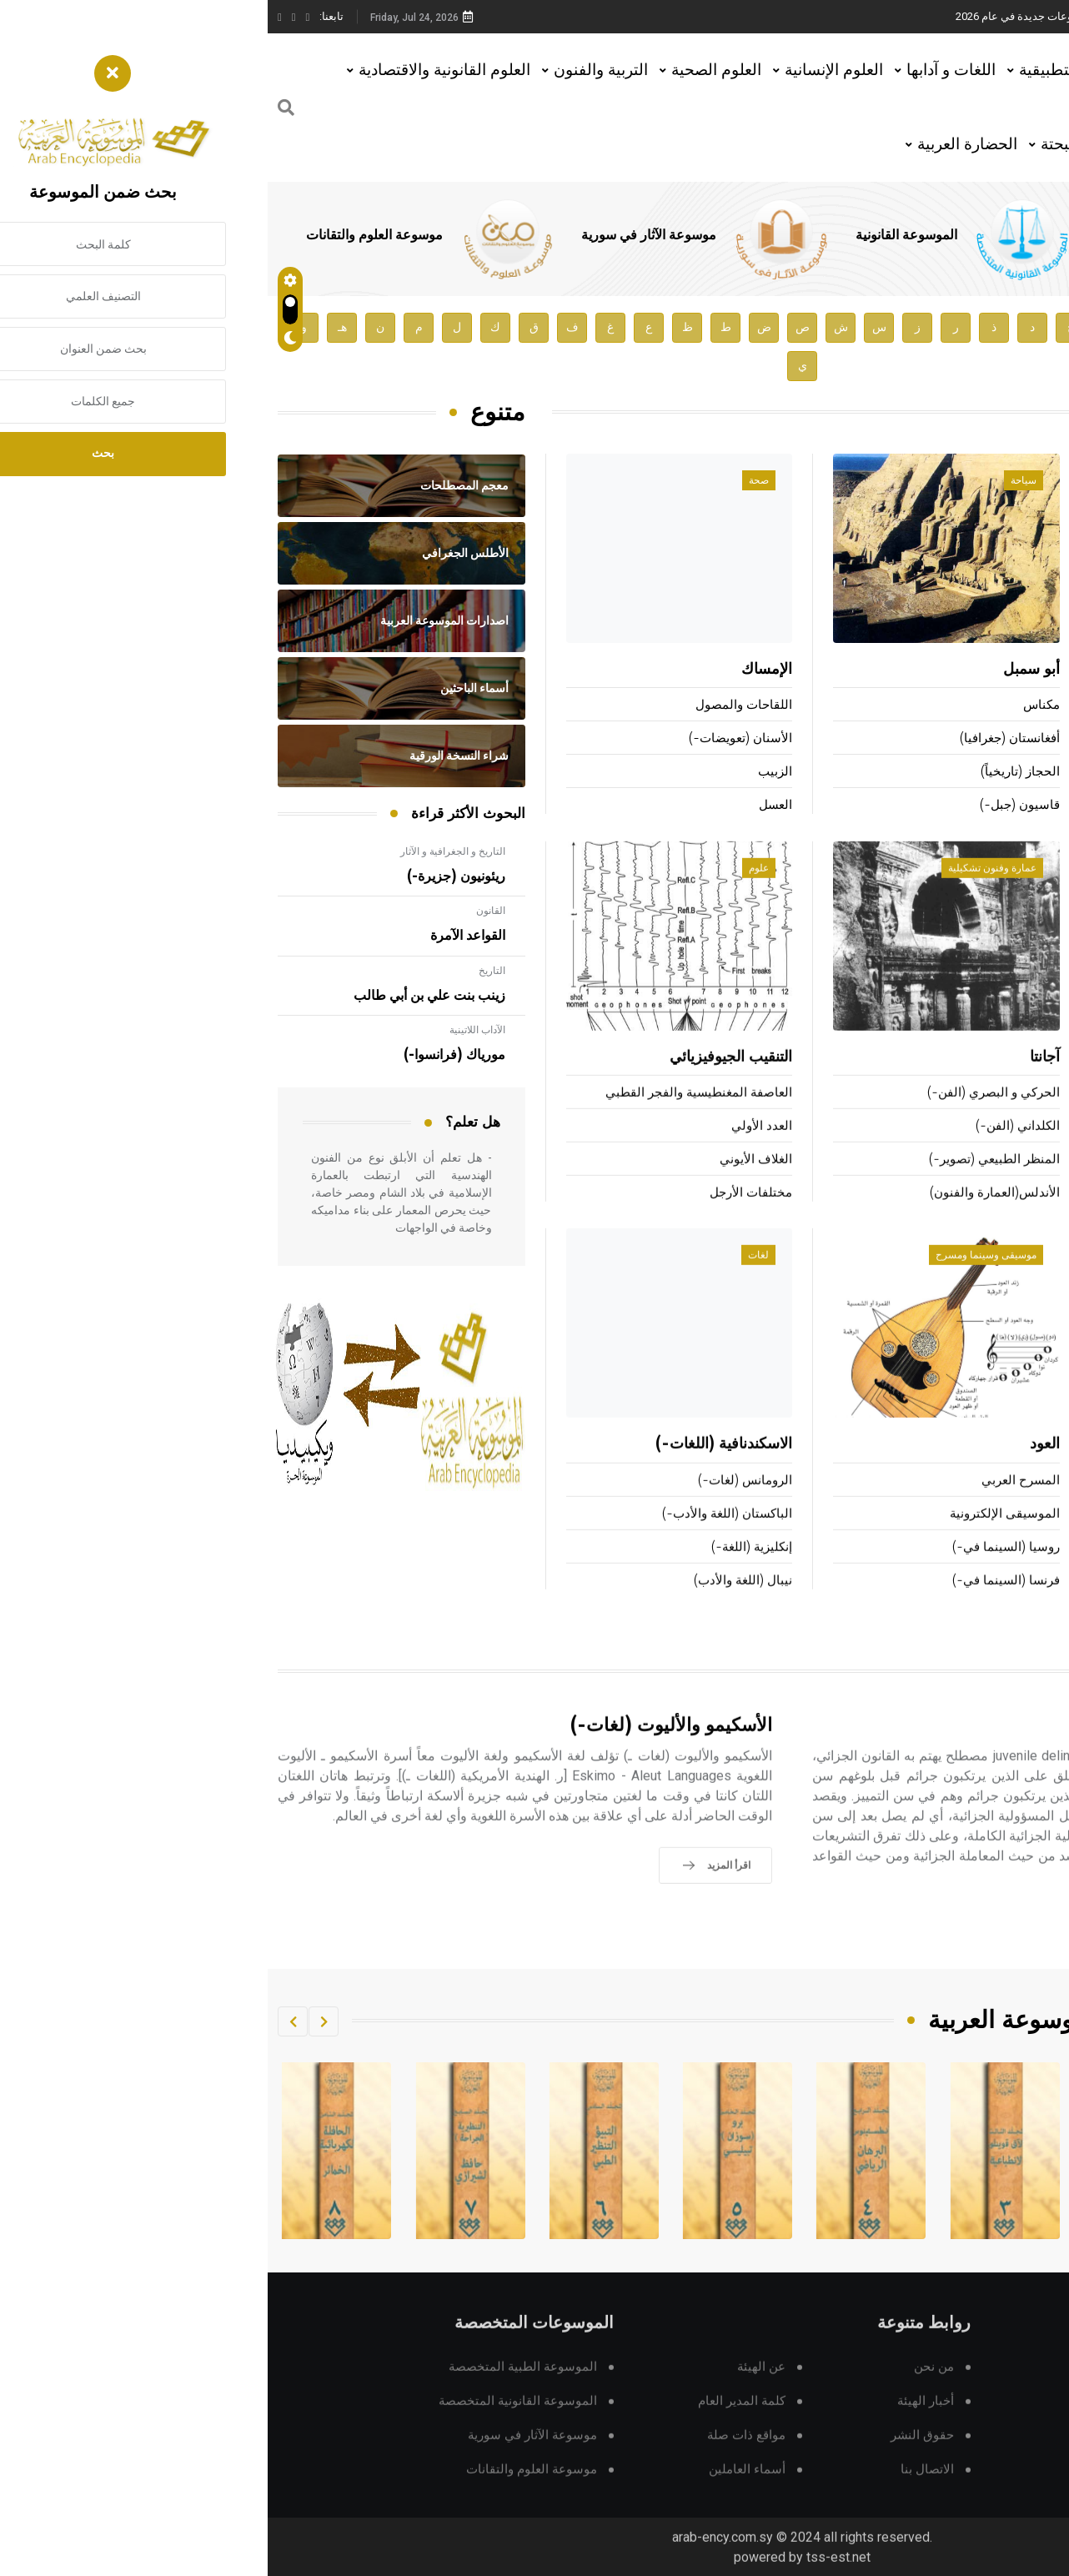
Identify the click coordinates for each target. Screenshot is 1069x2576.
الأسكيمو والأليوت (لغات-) (403, 1750)
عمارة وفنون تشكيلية (724, 892)
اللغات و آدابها (683, 69)
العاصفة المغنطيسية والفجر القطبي (431, 1117)
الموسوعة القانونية (639, 235)
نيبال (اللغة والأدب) (475, 1604)
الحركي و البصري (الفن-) (726, 1117)
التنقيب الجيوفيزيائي (463, 1081)
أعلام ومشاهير (1006, 481)
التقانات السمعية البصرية (983, 1468)
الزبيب (507, 773)
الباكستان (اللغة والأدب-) (459, 1537)
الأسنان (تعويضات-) (472, 739)
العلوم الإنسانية (566, 69)
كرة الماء (1035, 1117)
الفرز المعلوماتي (1015, 1604)
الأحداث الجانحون (972, 1750)
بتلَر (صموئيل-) (1012, 670)
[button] (56, 2021)
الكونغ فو (1035, 1217)
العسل (507, 806)
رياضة (1023, 892)
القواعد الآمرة (200, 935)
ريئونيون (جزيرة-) (188, 876)
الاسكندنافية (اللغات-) (456, 1468)
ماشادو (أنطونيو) (1015, 739)
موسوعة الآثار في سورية (381, 235)
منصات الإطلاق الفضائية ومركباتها (971, 1504)
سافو (1045, 773)
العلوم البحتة (814, 143)
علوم (491, 892)
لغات (490, 1279)
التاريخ (224, 971)
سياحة (756, 481)
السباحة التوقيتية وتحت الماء (984, 1184)
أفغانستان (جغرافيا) (742, 739)
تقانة (1026, 1279)
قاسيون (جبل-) (752, 806)
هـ (74, 327)
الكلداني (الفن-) (750, 1150)
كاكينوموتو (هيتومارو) (1004, 806)
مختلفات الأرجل (483, 1217)
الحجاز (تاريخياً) (752, 773)
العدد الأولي (494, 1150)
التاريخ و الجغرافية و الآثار (185, 851)
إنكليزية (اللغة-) (484, 1571)
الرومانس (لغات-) (477, 1504)
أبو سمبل (763, 670)
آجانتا (777, 1081)
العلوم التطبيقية (803, 69)
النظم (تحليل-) (1020, 1571)
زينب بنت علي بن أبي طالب (162, 995)
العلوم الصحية (449, 69)
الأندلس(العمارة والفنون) (727, 1217)
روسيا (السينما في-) (738, 1571)
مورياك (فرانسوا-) (187, 1054)
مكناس (773, 706)
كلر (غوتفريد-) (1021, 706)
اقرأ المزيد (983, 1949)
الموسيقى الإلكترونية (737, 1537)
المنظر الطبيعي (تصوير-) (726, 1184)
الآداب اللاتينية (210, 1030)
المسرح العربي (753, 1504)
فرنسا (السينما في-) (738, 1604)
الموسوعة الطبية (874, 235)
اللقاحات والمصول (476, 706)
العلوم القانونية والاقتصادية (177, 69)
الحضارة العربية (700, 143)
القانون (223, 910)
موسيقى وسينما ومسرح (718, 1279)
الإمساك (499, 670)
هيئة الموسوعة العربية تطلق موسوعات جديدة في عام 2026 (822, 16)
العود (777, 1468)
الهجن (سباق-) (1020, 1150)
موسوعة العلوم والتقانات (106, 235)
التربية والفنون (333, 69)
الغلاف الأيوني (488, 1184)
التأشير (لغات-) (1018, 1537)
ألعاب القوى (1022, 1081)
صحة (491, 481)
